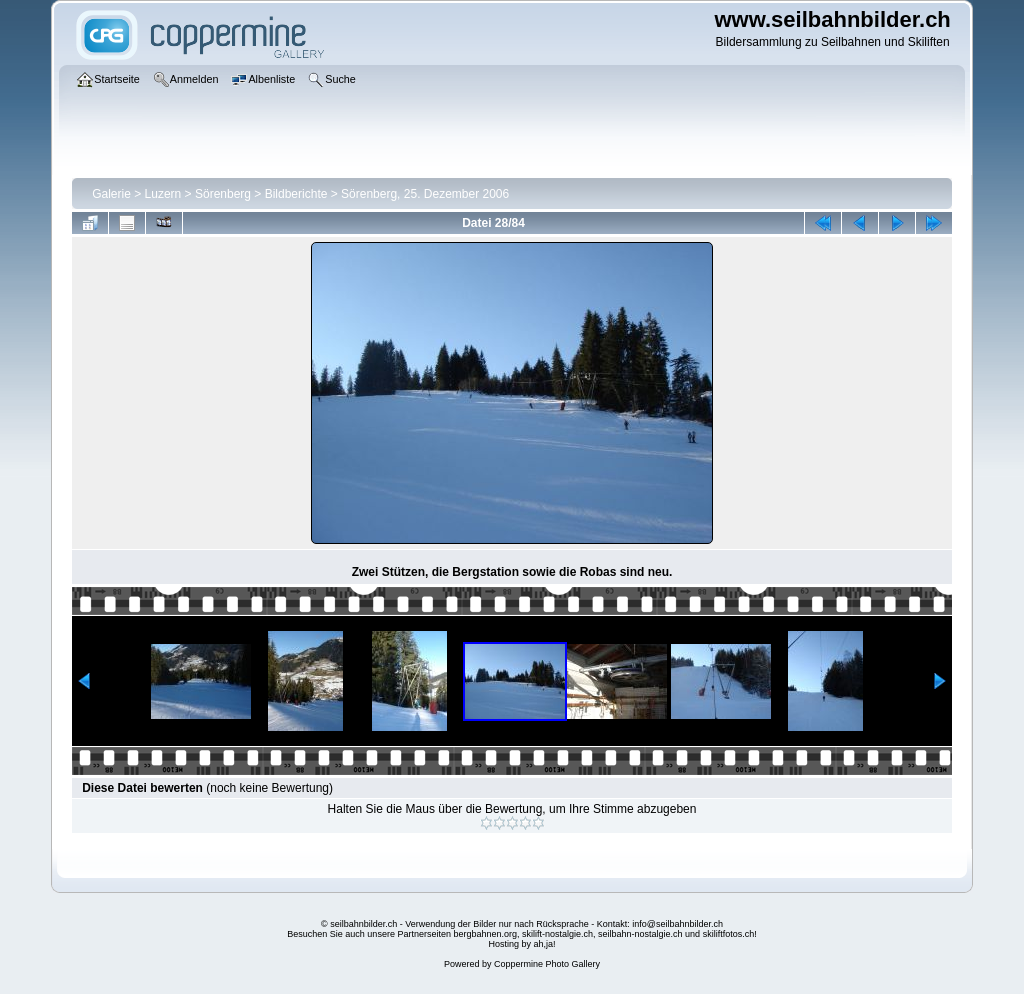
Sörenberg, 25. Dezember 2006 (425, 194)
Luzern (163, 194)
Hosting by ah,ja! (521, 944)
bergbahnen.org (485, 934)
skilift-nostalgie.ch (557, 934)
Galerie (111, 194)
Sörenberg (223, 194)
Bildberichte (296, 194)
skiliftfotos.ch (729, 934)
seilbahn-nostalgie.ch (640, 934)
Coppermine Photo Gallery (547, 964)
